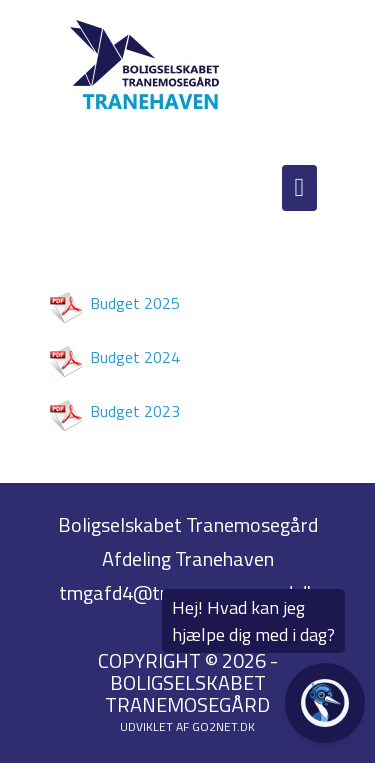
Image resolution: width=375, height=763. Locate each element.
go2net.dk (223, 726)
